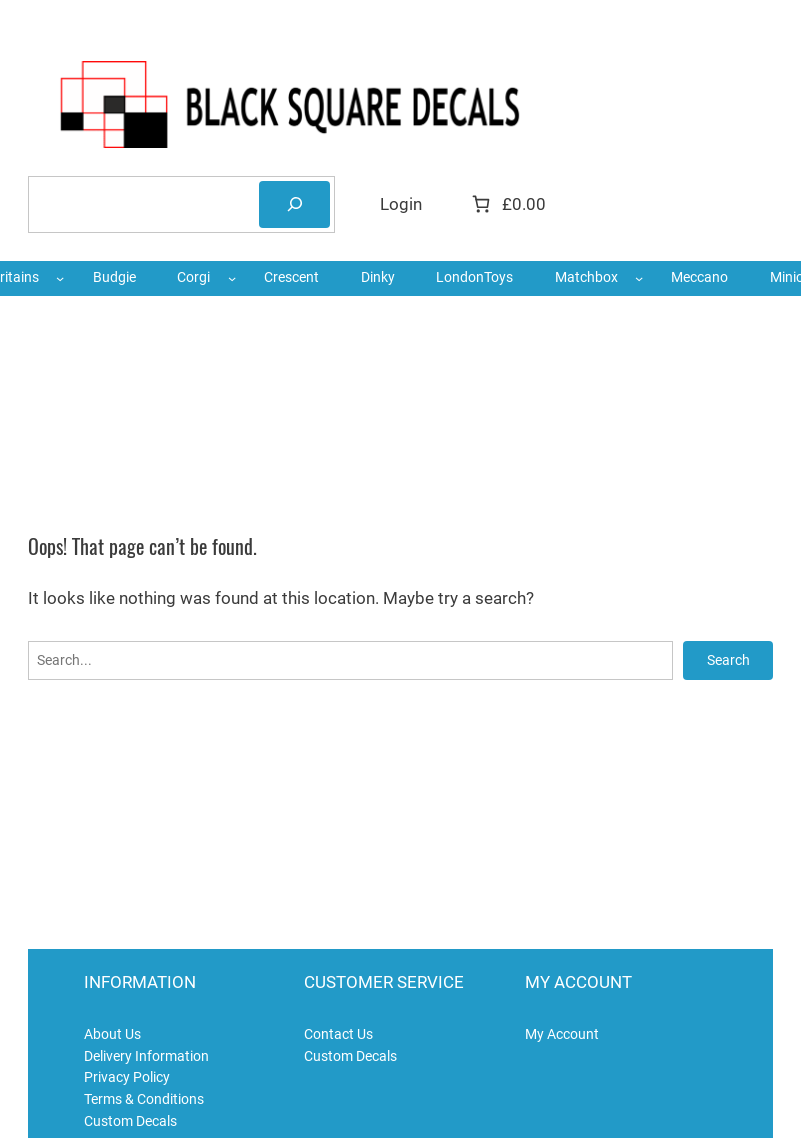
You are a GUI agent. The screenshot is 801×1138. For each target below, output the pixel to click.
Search (728, 660)
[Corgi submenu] (232, 278)
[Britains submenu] (60, 278)
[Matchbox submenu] (639, 278)
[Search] (294, 204)
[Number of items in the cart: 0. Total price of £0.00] (507, 204)
